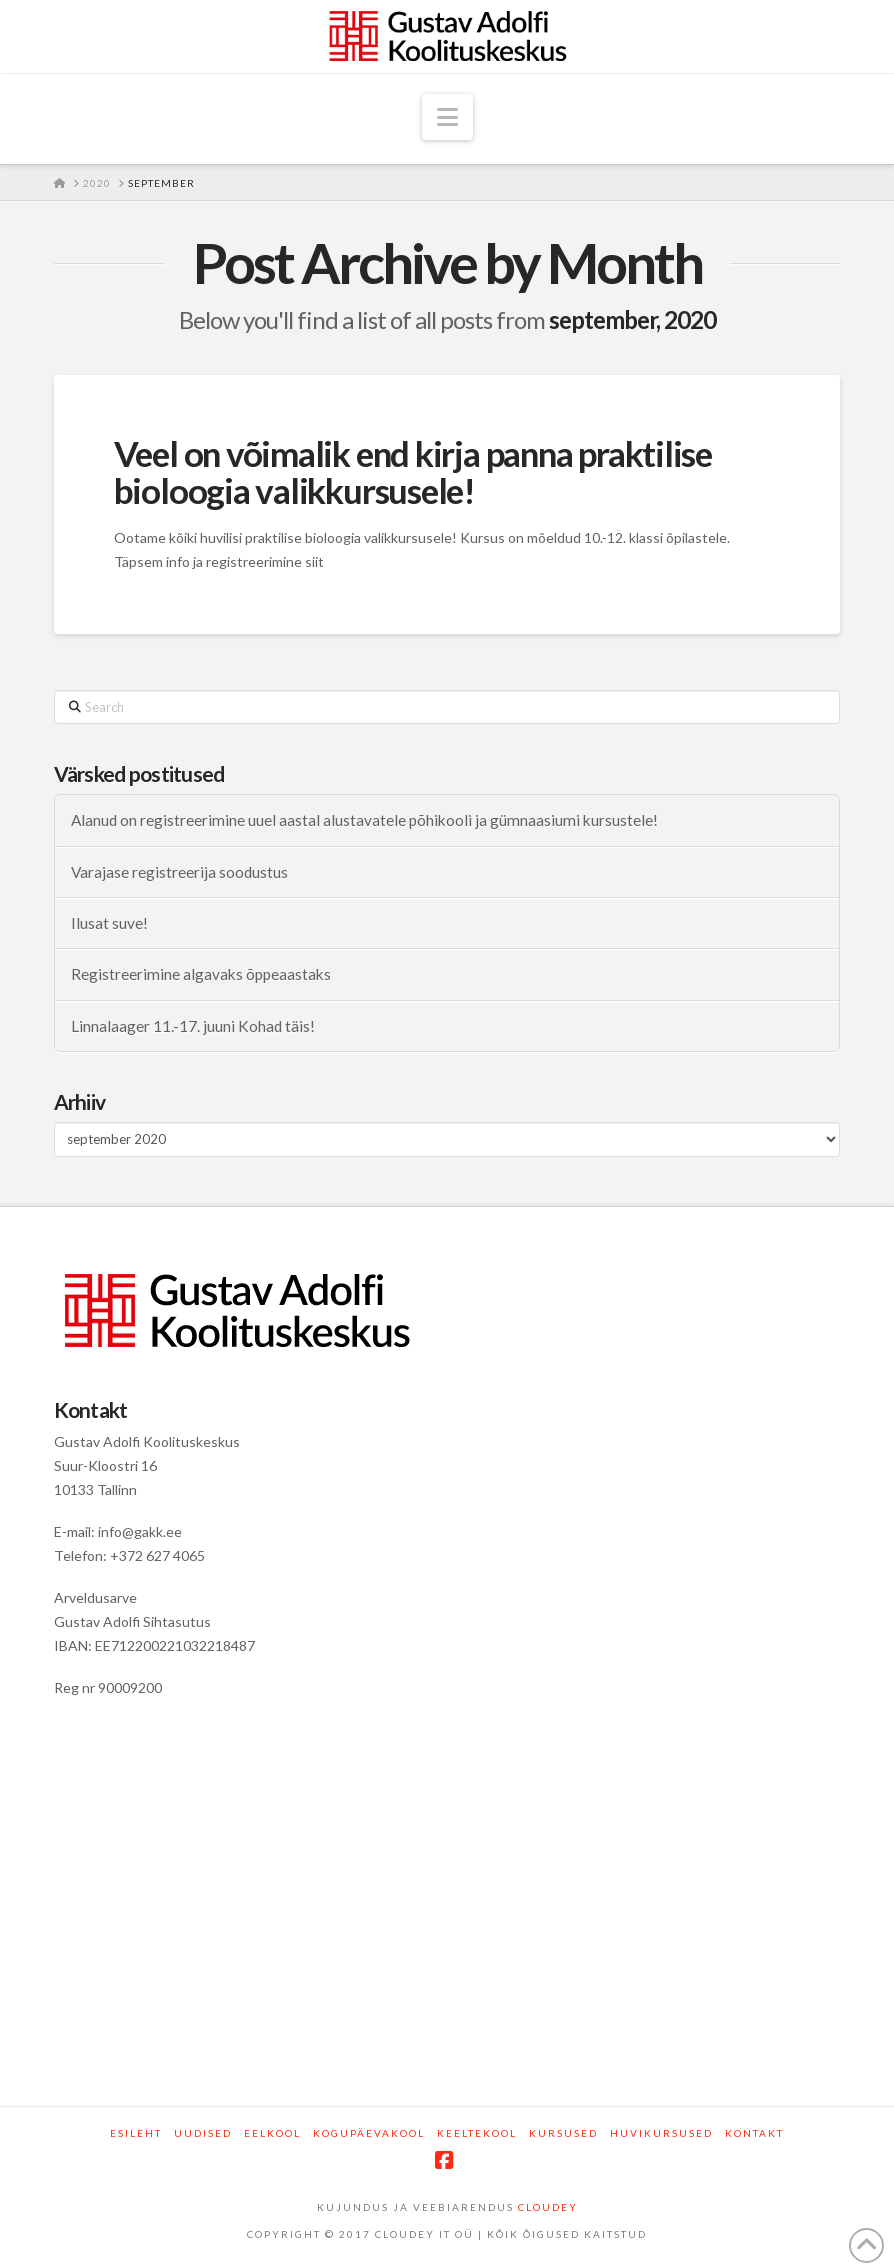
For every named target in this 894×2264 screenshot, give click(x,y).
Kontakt (754, 2133)
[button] (447, 117)
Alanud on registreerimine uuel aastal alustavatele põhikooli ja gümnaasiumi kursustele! (364, 820)
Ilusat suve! (109, 923)
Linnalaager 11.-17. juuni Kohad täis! (193, 1026)
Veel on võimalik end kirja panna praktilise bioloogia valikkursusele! (413, 471)
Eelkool (272, 2133)
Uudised (203, 2133)
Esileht (136, 2133)
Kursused (563, 2133)
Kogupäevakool (369, 2133)
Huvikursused (661, 2133)
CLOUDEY (548, 2207)
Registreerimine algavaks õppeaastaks (201, 974)
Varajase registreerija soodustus (179, 872)
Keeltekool (477, 2133)
